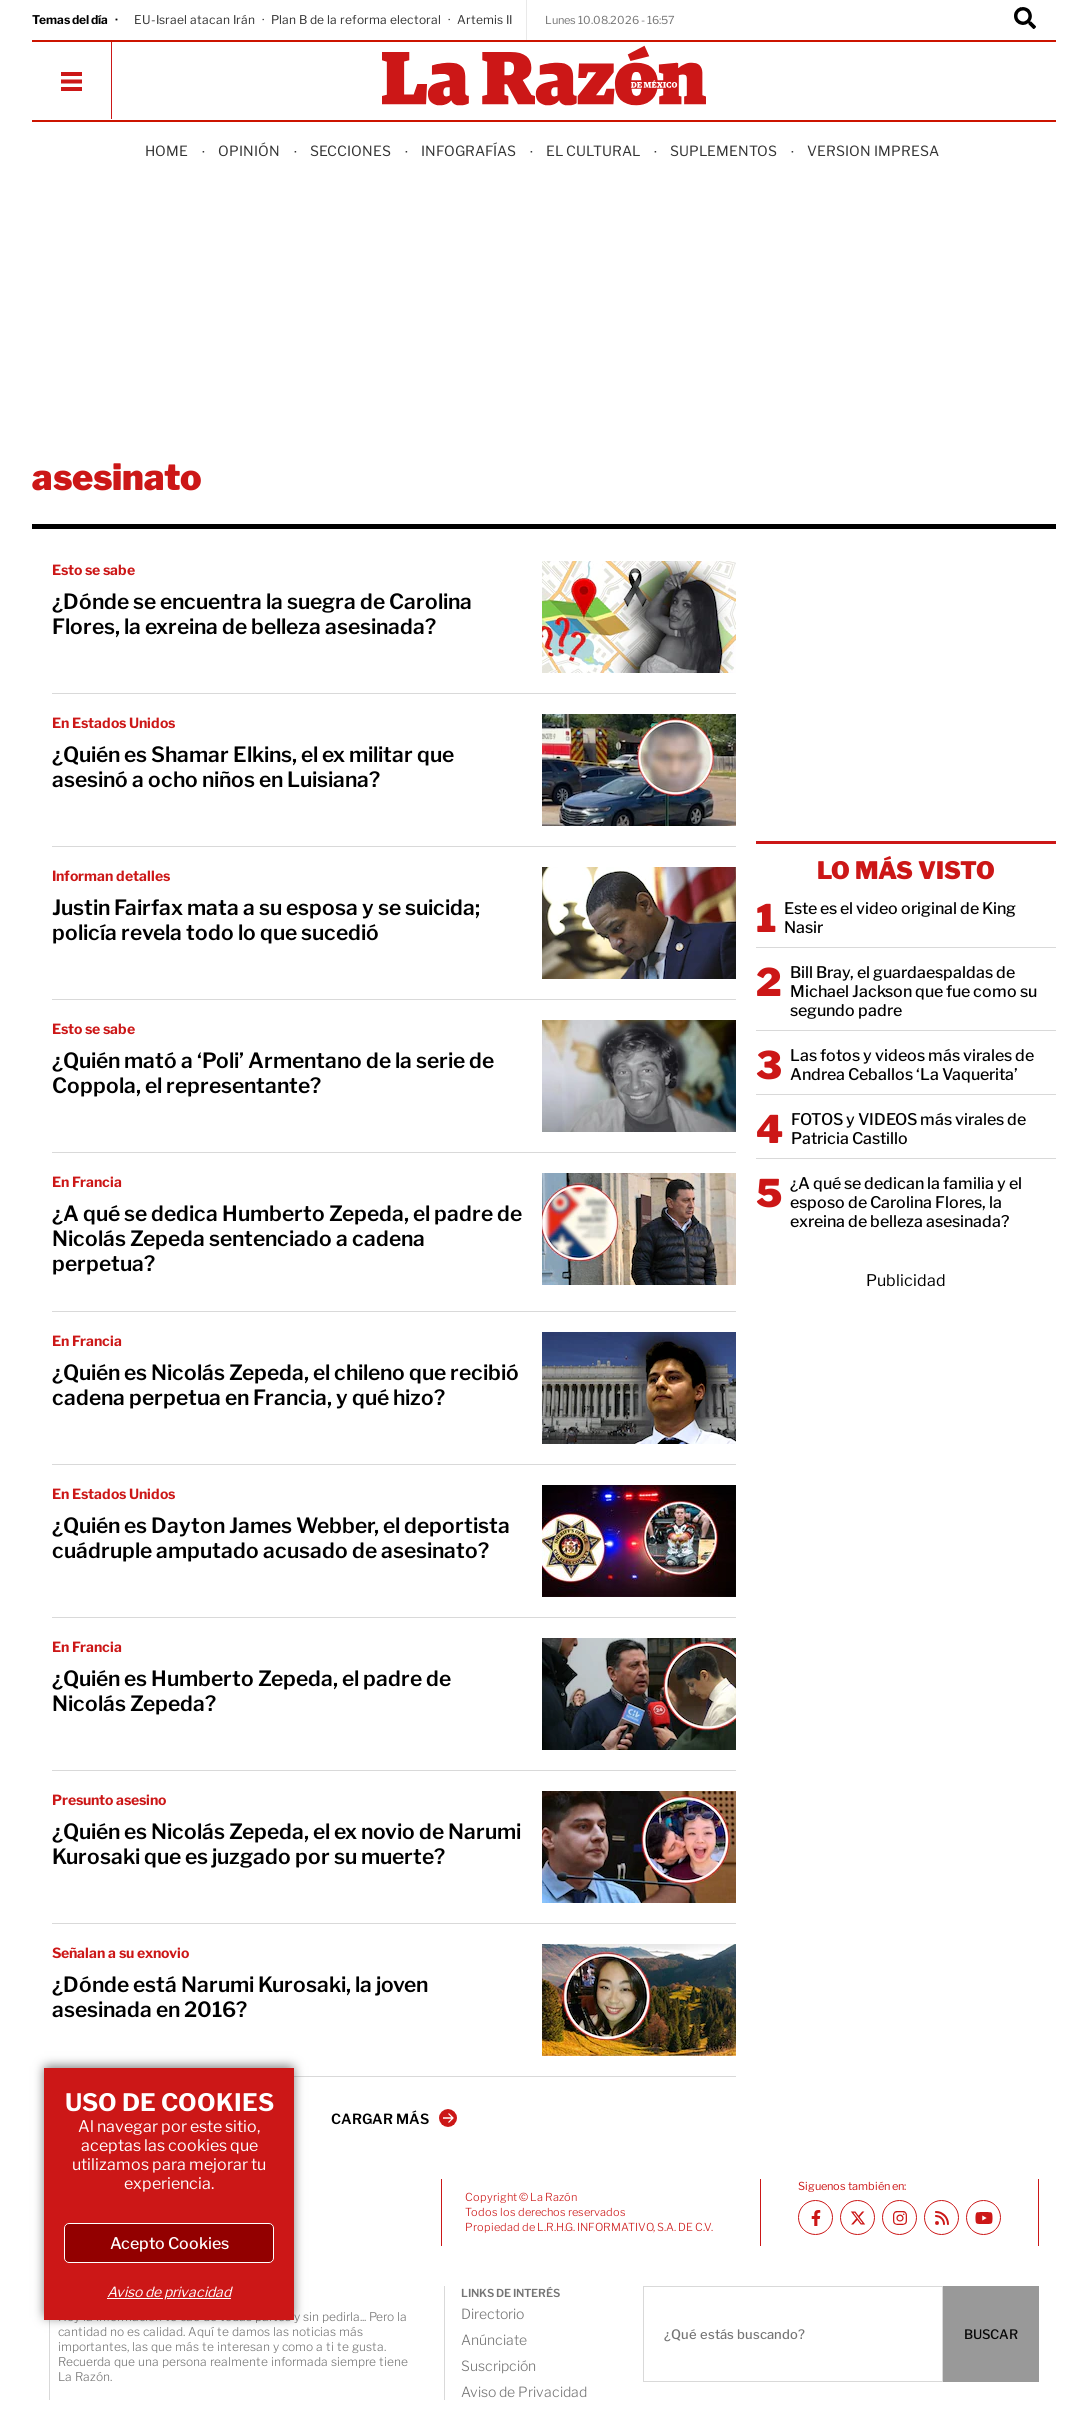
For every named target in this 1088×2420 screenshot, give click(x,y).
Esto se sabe (93, 569)
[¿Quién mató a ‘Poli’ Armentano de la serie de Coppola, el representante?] (639, 1076)
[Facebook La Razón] (815, 2217)
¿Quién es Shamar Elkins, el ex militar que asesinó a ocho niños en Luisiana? (253, 767)
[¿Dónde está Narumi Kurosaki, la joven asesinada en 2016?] (639, 2000)
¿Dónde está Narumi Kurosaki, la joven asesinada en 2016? (240, 1997)
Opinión (249, 150)
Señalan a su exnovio (120, 1952)
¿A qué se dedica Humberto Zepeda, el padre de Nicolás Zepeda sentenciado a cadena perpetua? (287, 1238)
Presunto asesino (109, 1799)
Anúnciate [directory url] (494, 2339)
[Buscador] (1025, 20)
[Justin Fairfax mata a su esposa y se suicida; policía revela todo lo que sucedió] (639, 923)
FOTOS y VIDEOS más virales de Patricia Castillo (908, 1129)
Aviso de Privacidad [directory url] (524, 2391)
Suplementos (723, 150)
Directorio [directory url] (492, 2313)
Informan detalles (111, 875)
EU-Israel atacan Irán (194, 19)
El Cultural (593, 150)
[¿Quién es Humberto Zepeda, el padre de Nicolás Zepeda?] (639, 1694)
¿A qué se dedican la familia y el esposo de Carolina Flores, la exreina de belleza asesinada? (906, 1202)
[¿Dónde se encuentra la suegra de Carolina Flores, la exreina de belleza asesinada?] (639, 617)
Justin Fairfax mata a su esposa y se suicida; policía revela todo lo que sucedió (266, 920)
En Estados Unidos (113, 722)
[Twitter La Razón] (857, 2217)
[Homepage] (544, 77)
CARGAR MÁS (394, 2118)
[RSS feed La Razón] (941, 2217)
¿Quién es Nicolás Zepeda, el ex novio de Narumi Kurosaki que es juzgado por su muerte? (286, 1844)
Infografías (468, 150)
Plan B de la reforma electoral (356, 19)
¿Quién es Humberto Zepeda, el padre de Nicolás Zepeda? (251, 1691)
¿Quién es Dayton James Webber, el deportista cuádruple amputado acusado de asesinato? (281, 1538)
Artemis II (484, 19)
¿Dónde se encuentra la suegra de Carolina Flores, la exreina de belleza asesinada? (262, 614)
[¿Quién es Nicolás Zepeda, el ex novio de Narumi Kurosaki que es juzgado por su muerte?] (639, 1847)
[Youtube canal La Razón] (983, 2217)
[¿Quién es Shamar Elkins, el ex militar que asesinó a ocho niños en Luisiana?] (639, 770)
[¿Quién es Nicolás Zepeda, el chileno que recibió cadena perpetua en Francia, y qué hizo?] (639, 1388)
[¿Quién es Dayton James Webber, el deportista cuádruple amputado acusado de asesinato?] (639, 1541)
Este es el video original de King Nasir (900, 918)
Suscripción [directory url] (498, 2365)
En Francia (87, 1181)
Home (166, 150)
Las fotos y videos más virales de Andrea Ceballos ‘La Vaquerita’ (912, 1065)
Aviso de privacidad (169, 2291)
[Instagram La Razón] (899, 2217)
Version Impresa (873, 150)
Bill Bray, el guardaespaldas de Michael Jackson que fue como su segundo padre (913, 991)
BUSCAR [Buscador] (991, 2334)
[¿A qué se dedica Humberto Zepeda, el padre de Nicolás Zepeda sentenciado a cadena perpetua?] (639, 1229)
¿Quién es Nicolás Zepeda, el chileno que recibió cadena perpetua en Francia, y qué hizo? (285, 1385)
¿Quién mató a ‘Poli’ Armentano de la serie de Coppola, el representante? (273, 1073)
